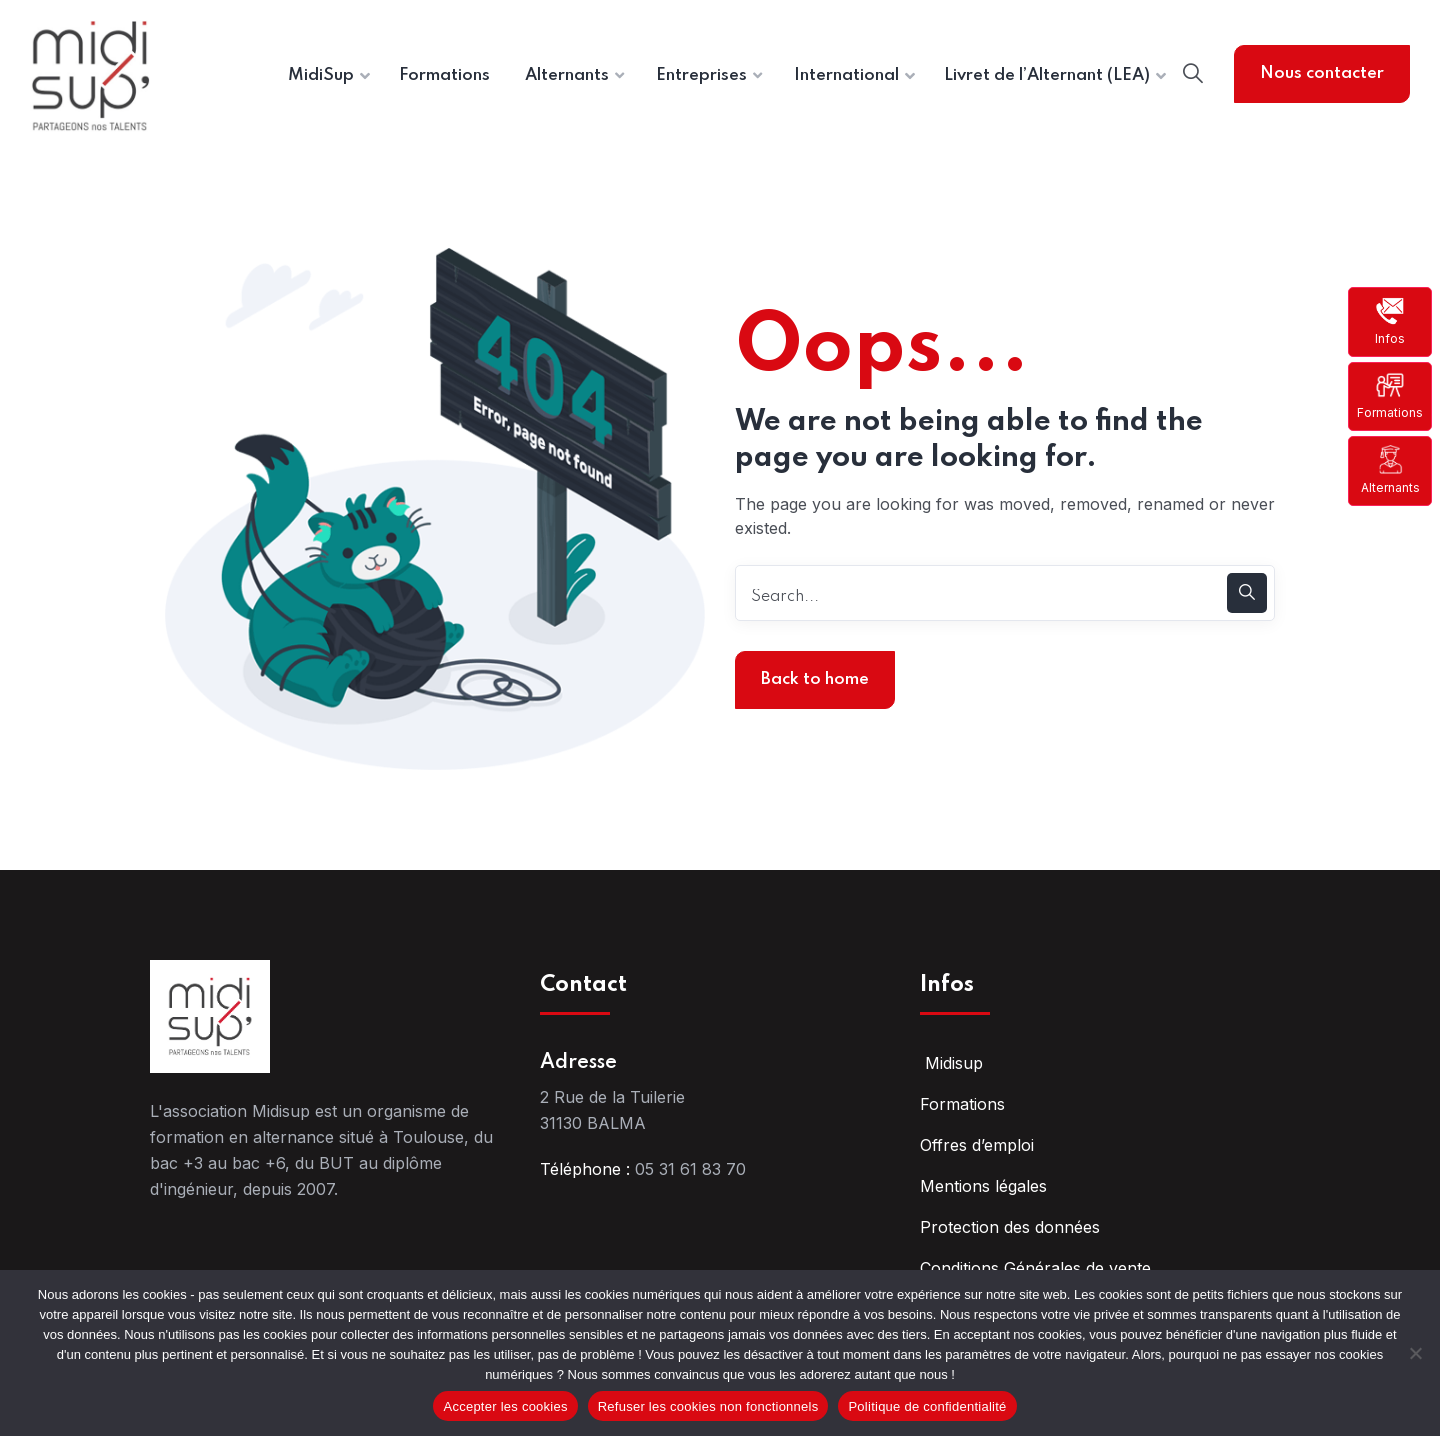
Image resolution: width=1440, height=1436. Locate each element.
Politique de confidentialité (927, 1406)
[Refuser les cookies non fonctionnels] (1415, 1353)
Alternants (1390, 469)
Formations (1390, 395)
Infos (1390, 321)
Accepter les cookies (505, 1406)
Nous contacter (1322, 73)
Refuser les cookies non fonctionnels (708, 1406)
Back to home (815, 679)
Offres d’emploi (977, 1145)
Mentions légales (983, 1186)
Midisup (951, 1063)
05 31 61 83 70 (690, 1169)
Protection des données (1010, 1227)
